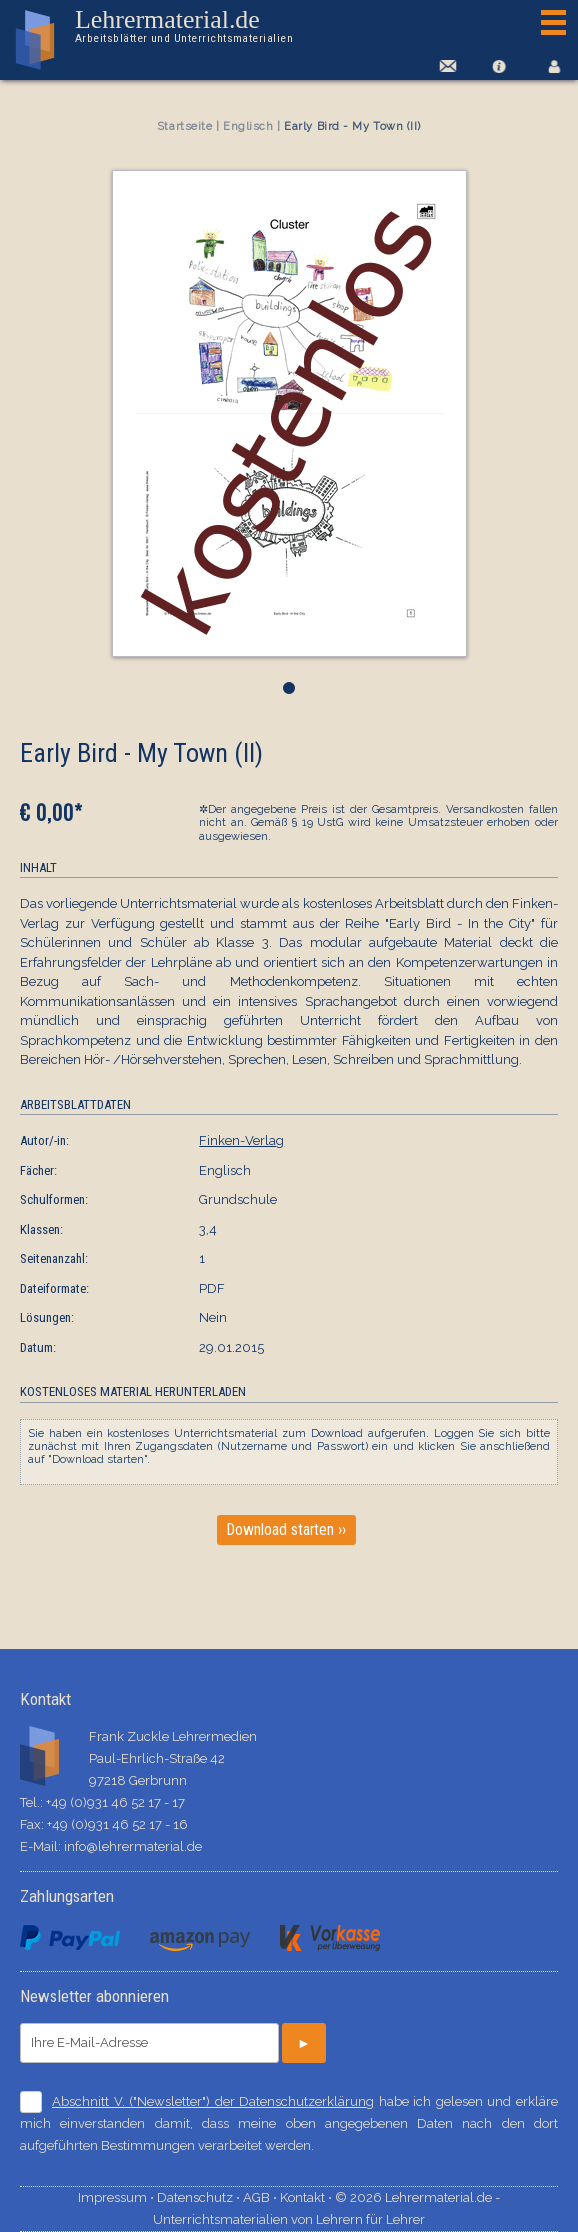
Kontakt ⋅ (307, 2197)
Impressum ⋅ (117, 2197)
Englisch (248, 126)
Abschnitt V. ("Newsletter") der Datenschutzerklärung (213, 2101)
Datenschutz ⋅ (200, 2197)
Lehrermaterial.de (183, 26)
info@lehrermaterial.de (133, 1846)
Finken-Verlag (241, 1140)
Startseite (185, 126)
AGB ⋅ (261, 2197)
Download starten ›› (286, 1530)
